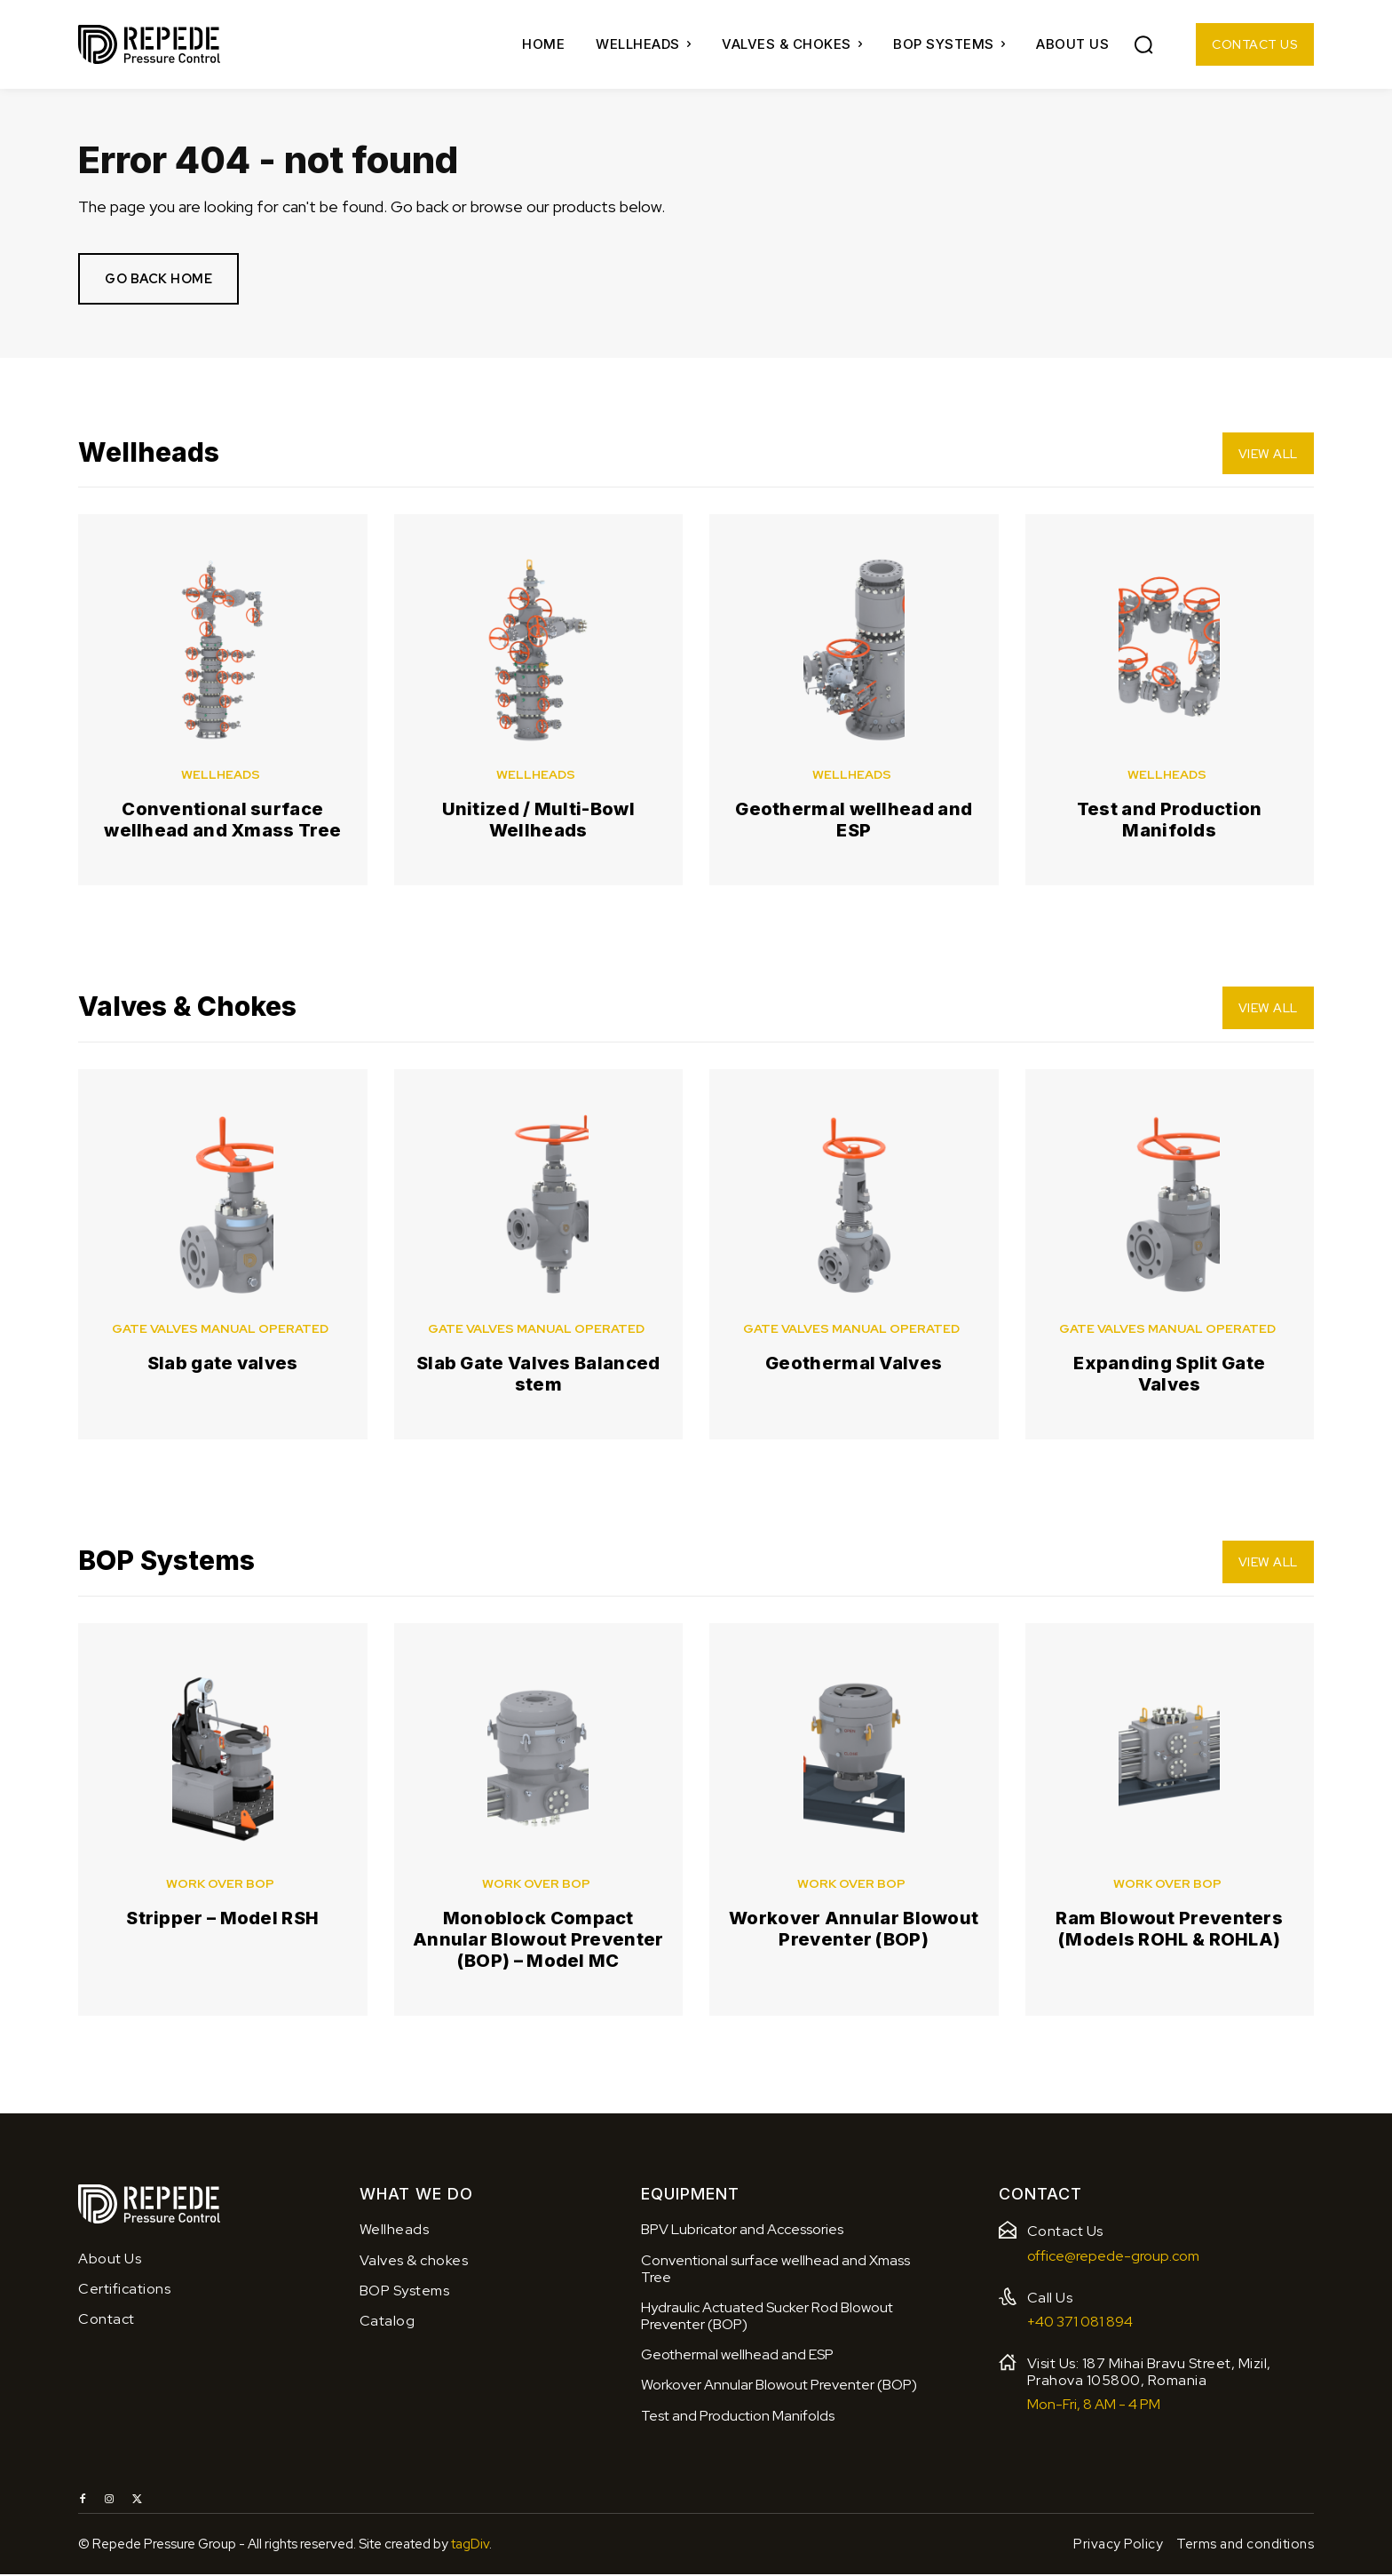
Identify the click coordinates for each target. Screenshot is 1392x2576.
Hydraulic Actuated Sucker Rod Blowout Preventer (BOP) (767, 2317)
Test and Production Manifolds (1169, 821)
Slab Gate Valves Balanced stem (538, 1375)
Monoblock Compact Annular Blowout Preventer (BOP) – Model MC (538, 1941)
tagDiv (470, 2546)
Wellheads (220, 776)
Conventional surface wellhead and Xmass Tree (222, 821)
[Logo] (149, 44)
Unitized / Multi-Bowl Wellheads (538, 821)
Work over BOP (220, 1885)
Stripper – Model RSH (222, 1919)
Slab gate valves (222, 1364)
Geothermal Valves (853, 1364)
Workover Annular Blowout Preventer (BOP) (853, 1930)
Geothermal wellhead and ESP (853, 821)
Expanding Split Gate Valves (1169, 1375)
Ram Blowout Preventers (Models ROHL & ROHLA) (1169, 1930)
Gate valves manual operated (220, 1330)
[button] (1143, 44)
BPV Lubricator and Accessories (742, 2232)
